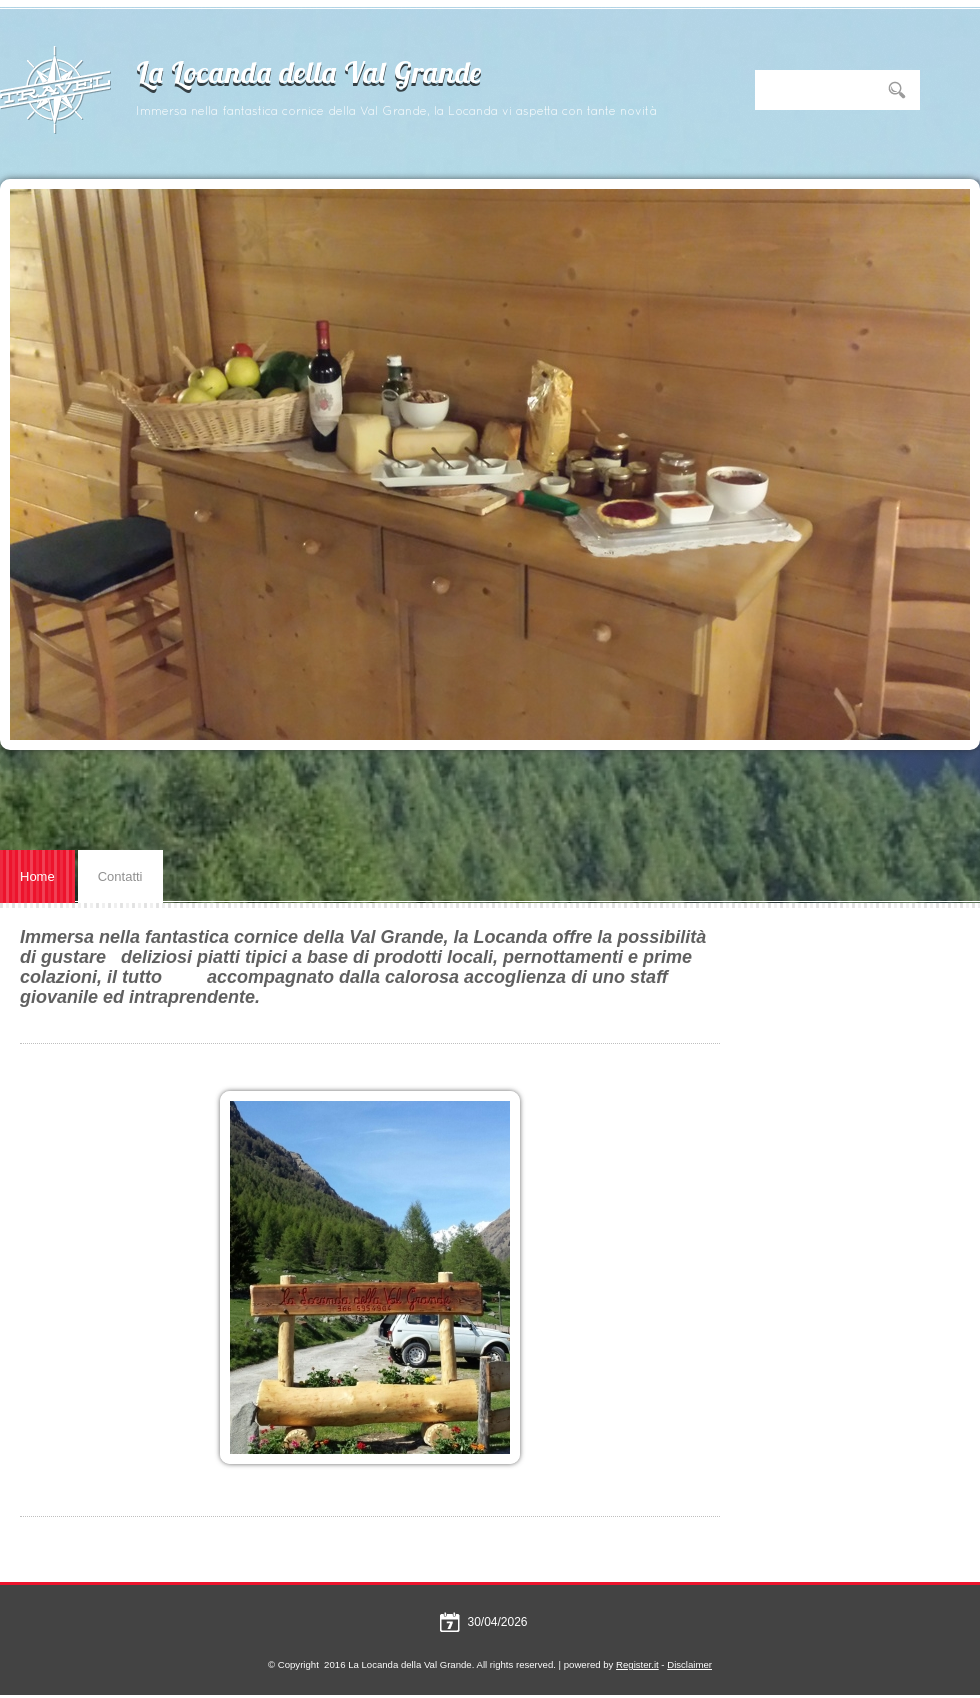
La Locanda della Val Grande (309, 75)
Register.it (637, 1664)
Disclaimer (689, 1664)
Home (37, 876)
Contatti (120, 876)
